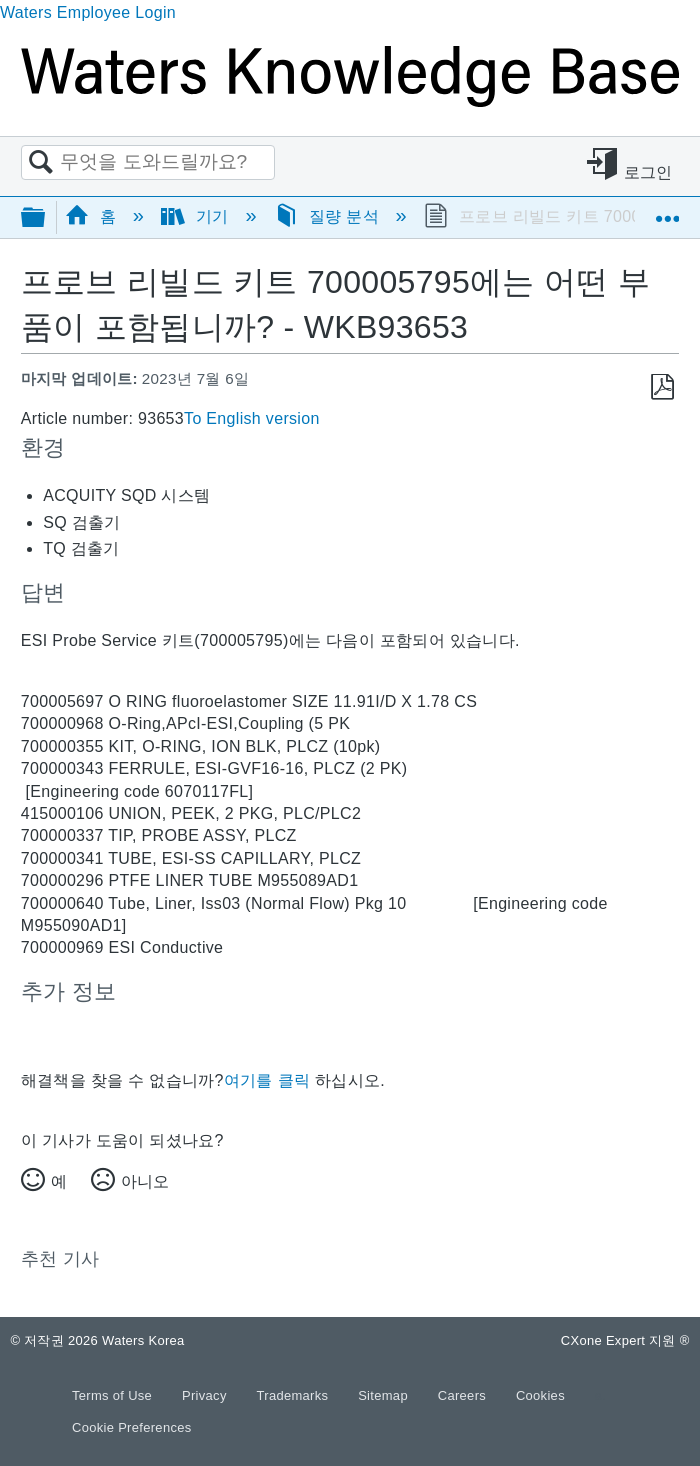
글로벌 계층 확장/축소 (46, 218)
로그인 (648, 172)
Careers (464, 1395)
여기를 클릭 (267, 1080)
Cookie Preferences (132, 1427)
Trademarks (295, 1395)
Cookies (540, 1395)
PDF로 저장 (662, 387)
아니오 (145, 1181)
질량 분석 (329, 216)
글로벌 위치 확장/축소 (667, 211)
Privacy (206, 1395)
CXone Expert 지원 (625, 1340)
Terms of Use (114, 1395)
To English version (252, 418)
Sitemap (385, 1395)
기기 (197, 216)
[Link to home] (350, 101)
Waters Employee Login (88, 12)
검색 (41, 163)
